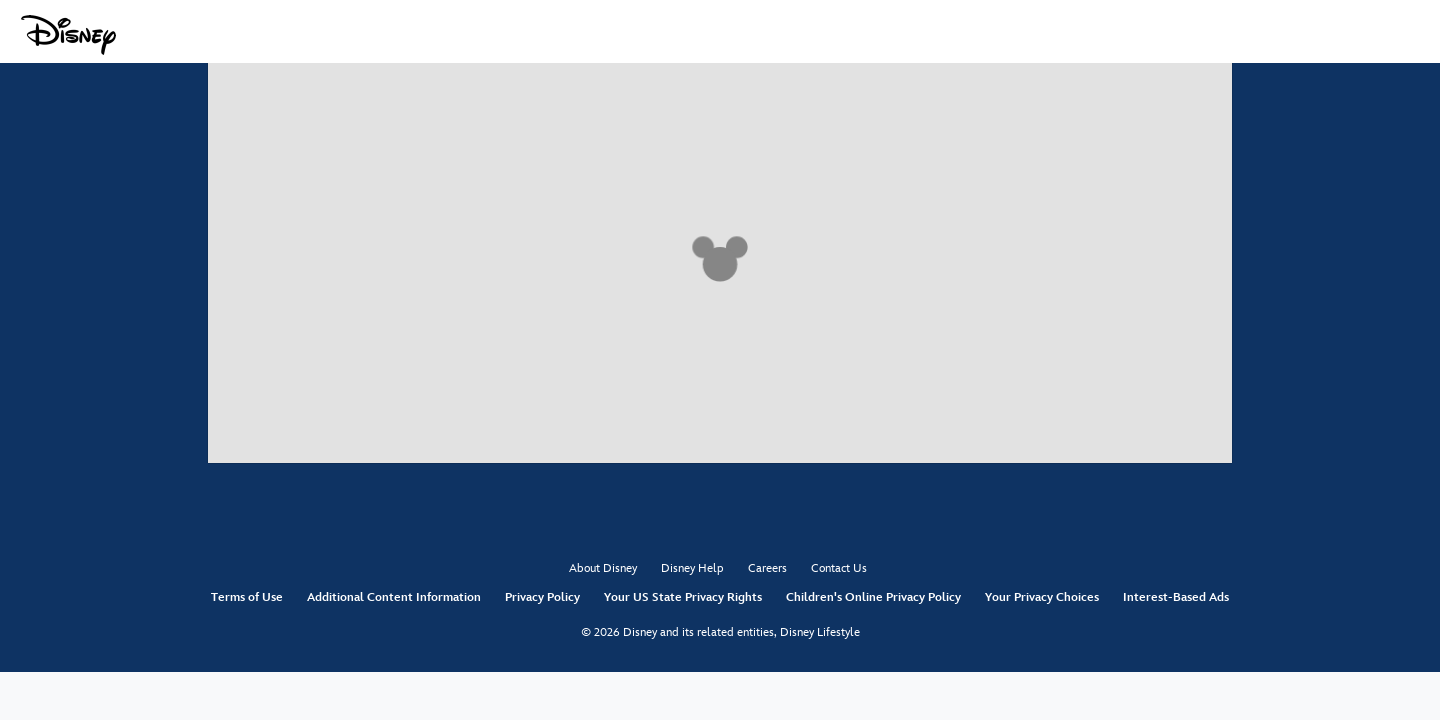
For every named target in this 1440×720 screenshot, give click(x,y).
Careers (767, 568)
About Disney (603, 568)
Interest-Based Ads (1176, 597)
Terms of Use (247, 597)
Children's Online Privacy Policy (873, 597)
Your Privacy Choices (1042, 597)
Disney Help (692, 568)
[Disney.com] (68, 35)
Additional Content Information (394, 597)
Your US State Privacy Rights (683, 597)
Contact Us (839, 568)
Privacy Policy (542, 597)
